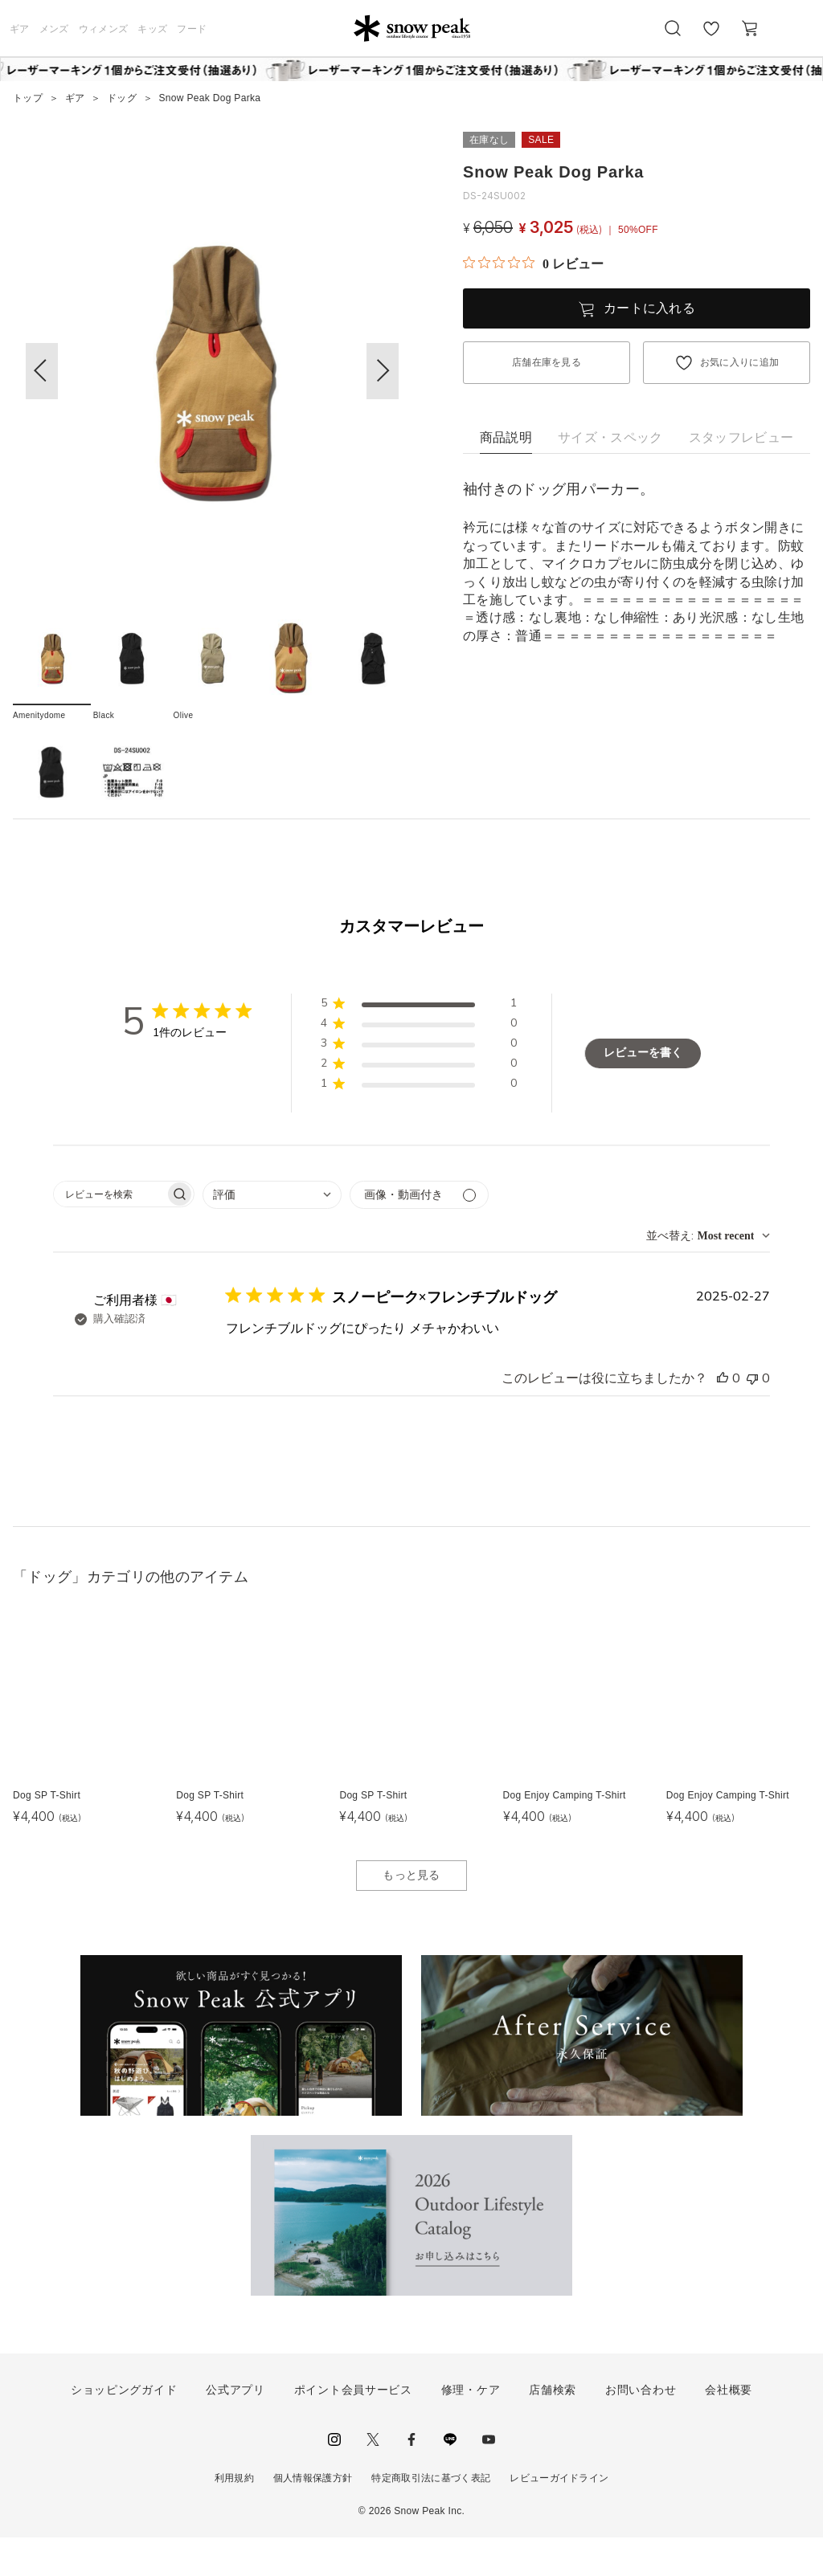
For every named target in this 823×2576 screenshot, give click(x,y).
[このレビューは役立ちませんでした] (752, 1417)
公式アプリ (235, 2428)
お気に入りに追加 (740, 362)
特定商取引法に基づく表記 (430, 2516)
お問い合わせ (640, 2428)
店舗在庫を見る (546, 362)
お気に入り (711, 37)
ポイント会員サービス (353, 2428)
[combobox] (272, 1233)
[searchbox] (109, 1232)
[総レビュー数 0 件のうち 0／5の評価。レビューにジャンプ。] (533, 263)
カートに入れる (649, 308)
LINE (450, 2478)
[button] (382, 371)
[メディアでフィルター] (419, 1233)
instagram (334, 2478)
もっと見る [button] (411, 1913)
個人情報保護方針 (313, 2516)
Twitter (373, 2478)
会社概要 (728, 2428)
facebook (411, 2478)
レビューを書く (643, 1091)
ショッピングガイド (124, 2428)
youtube (489, 2478)
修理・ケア (471, 2428)
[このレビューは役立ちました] (722, 1417)
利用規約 (234, 2516)
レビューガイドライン (559, 2516)
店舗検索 (552, 2428)
